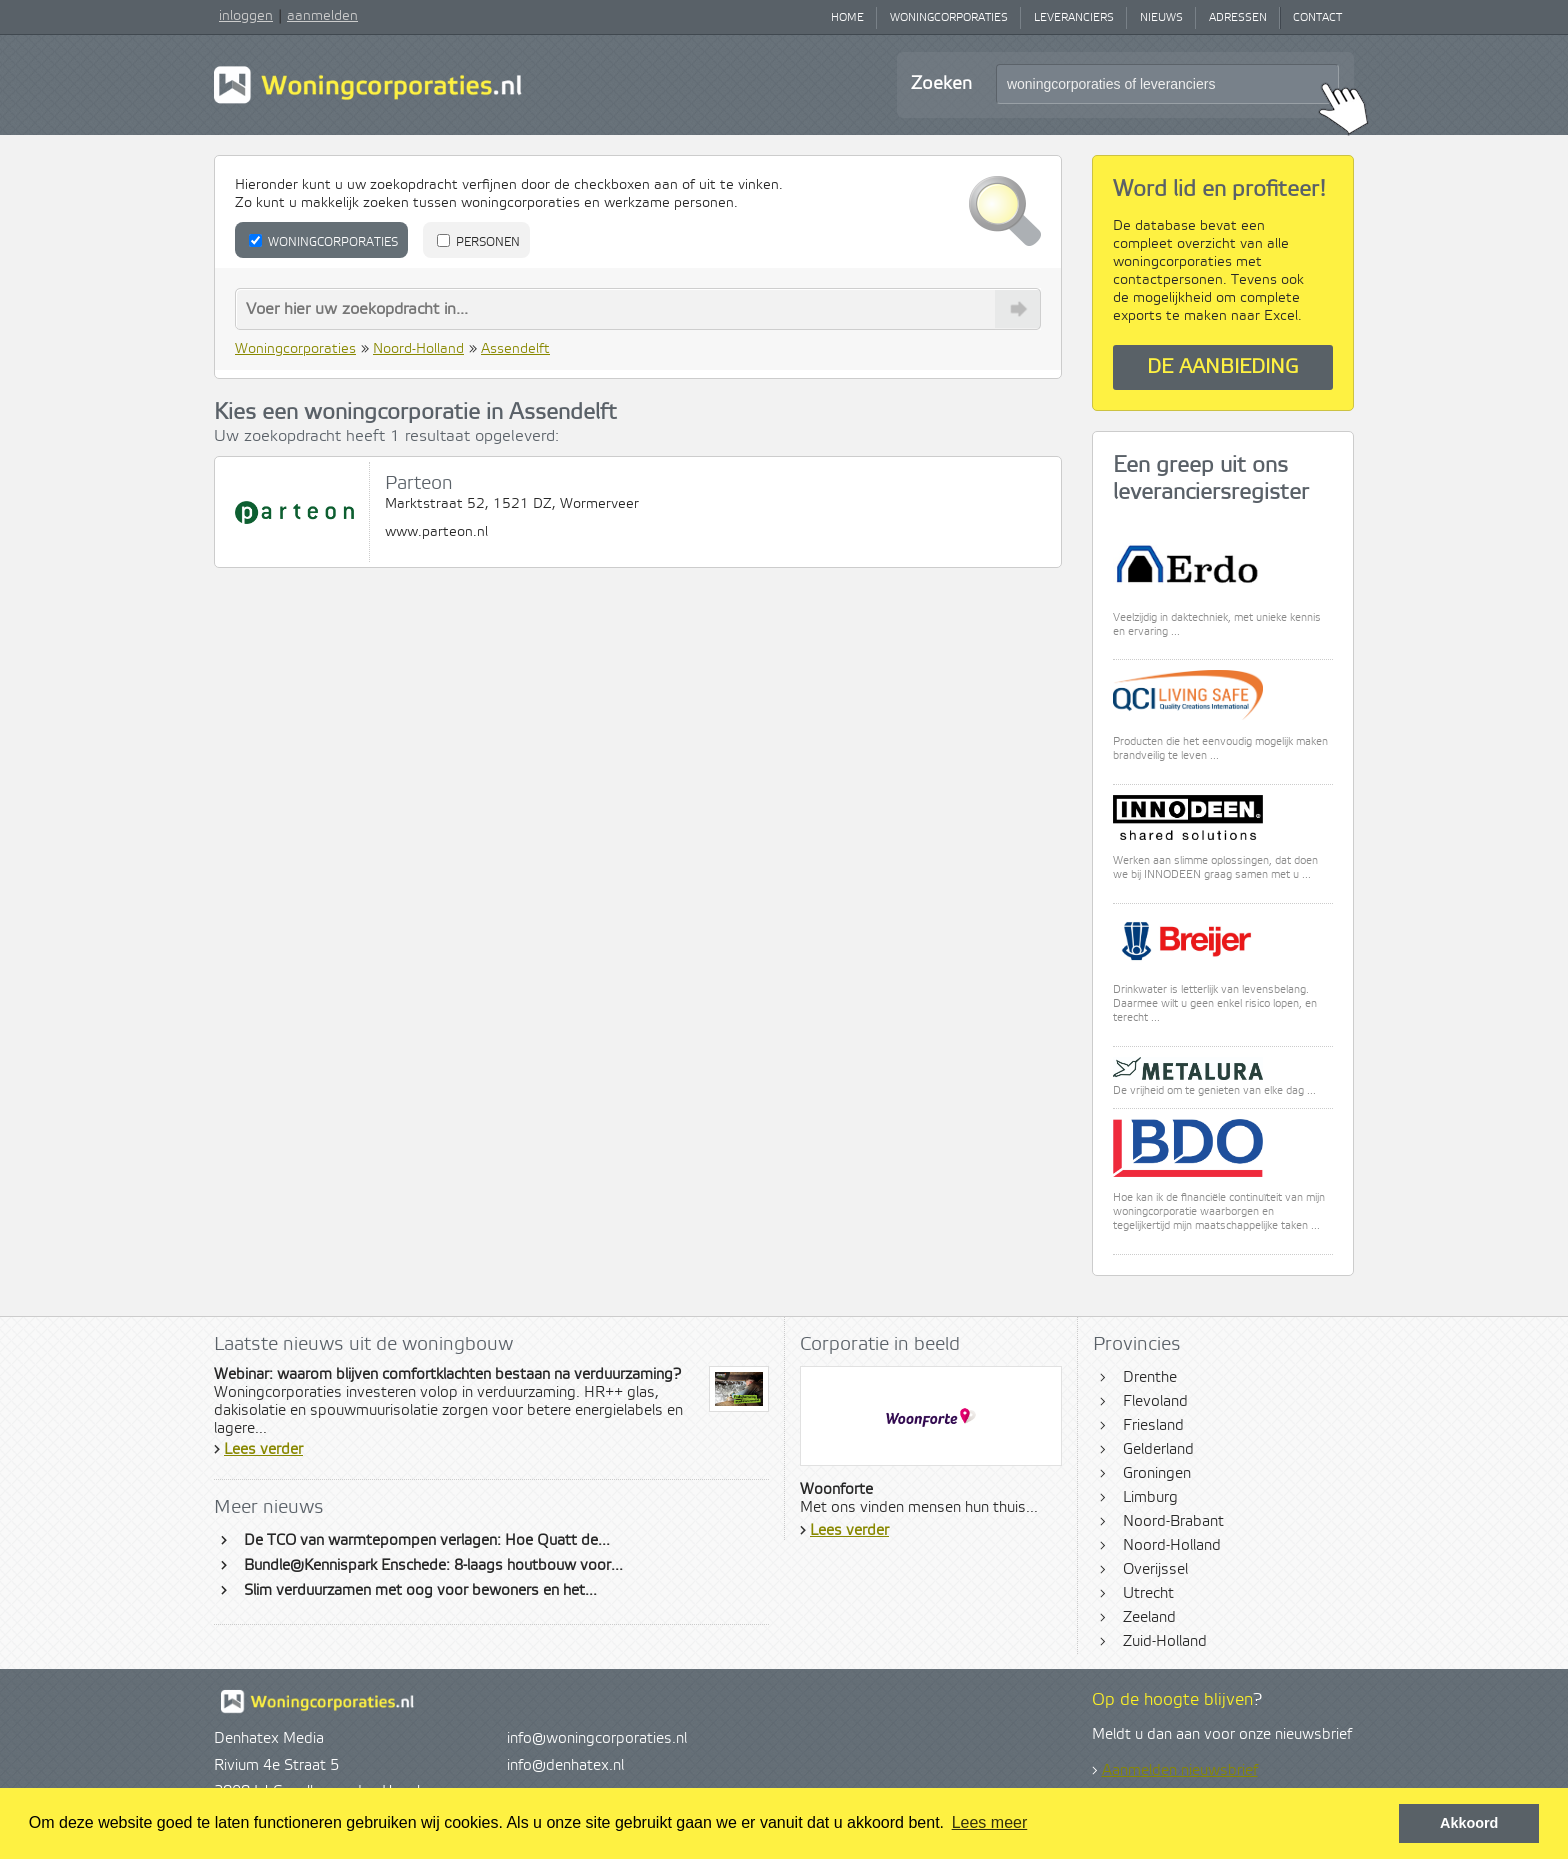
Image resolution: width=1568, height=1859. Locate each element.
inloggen (246, 16)
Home (847, 18)
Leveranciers (1074, 18)
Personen (478, 242)
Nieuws (1161, 18)
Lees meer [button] (990, 1822)
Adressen (1238, 18)
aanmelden (322, 16)
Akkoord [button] (1469, 1823)
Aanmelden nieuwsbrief (1180, 1771)
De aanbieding (1223, 367)
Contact (1317, 18)
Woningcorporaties (949, 18)
